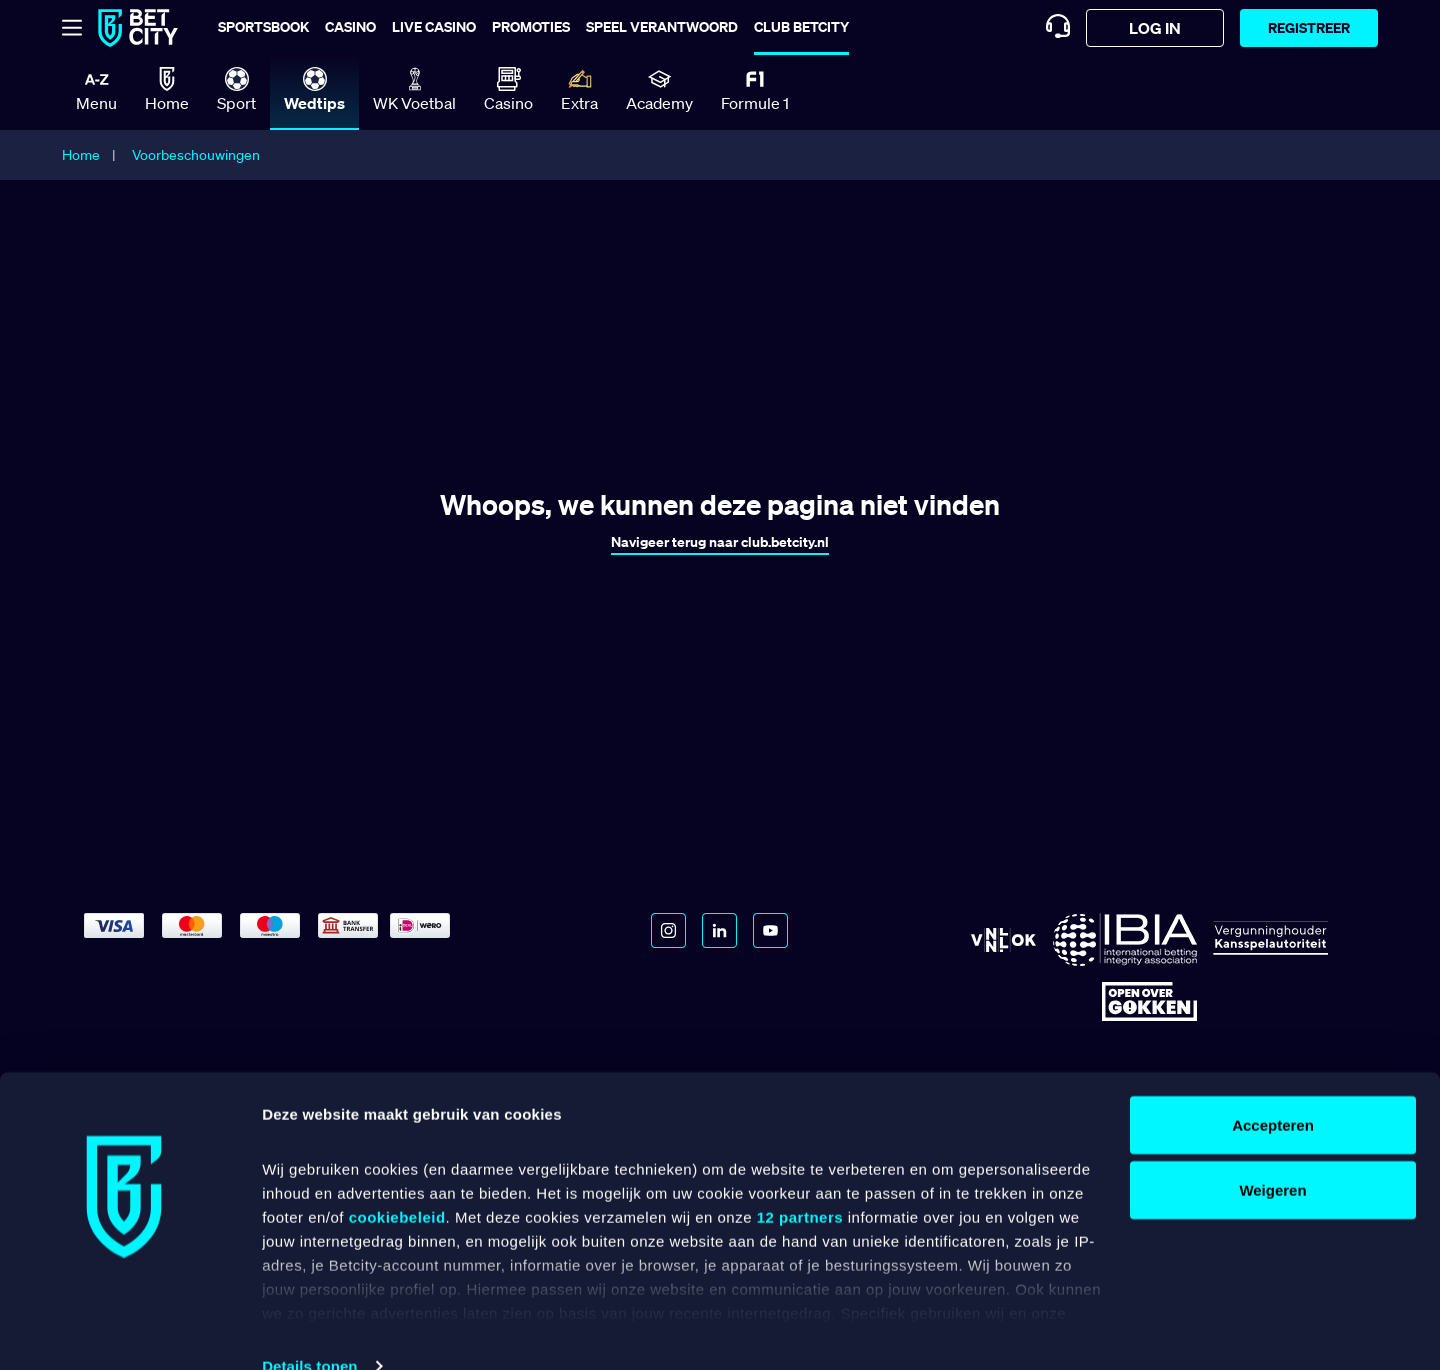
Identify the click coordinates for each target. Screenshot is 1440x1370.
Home (81, 155)
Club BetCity (801, 26)
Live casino (434, 26)
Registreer (1309, 27)
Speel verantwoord (662, 26)
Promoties (531, 26)
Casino (350, 26)
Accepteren (1273, 1089)
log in (1155, 28)
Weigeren (1272, 1155)
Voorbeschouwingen (196, 155)
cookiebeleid (397, 1181)
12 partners (800, 1181)
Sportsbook (263, 26)
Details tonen (309, 1330)
